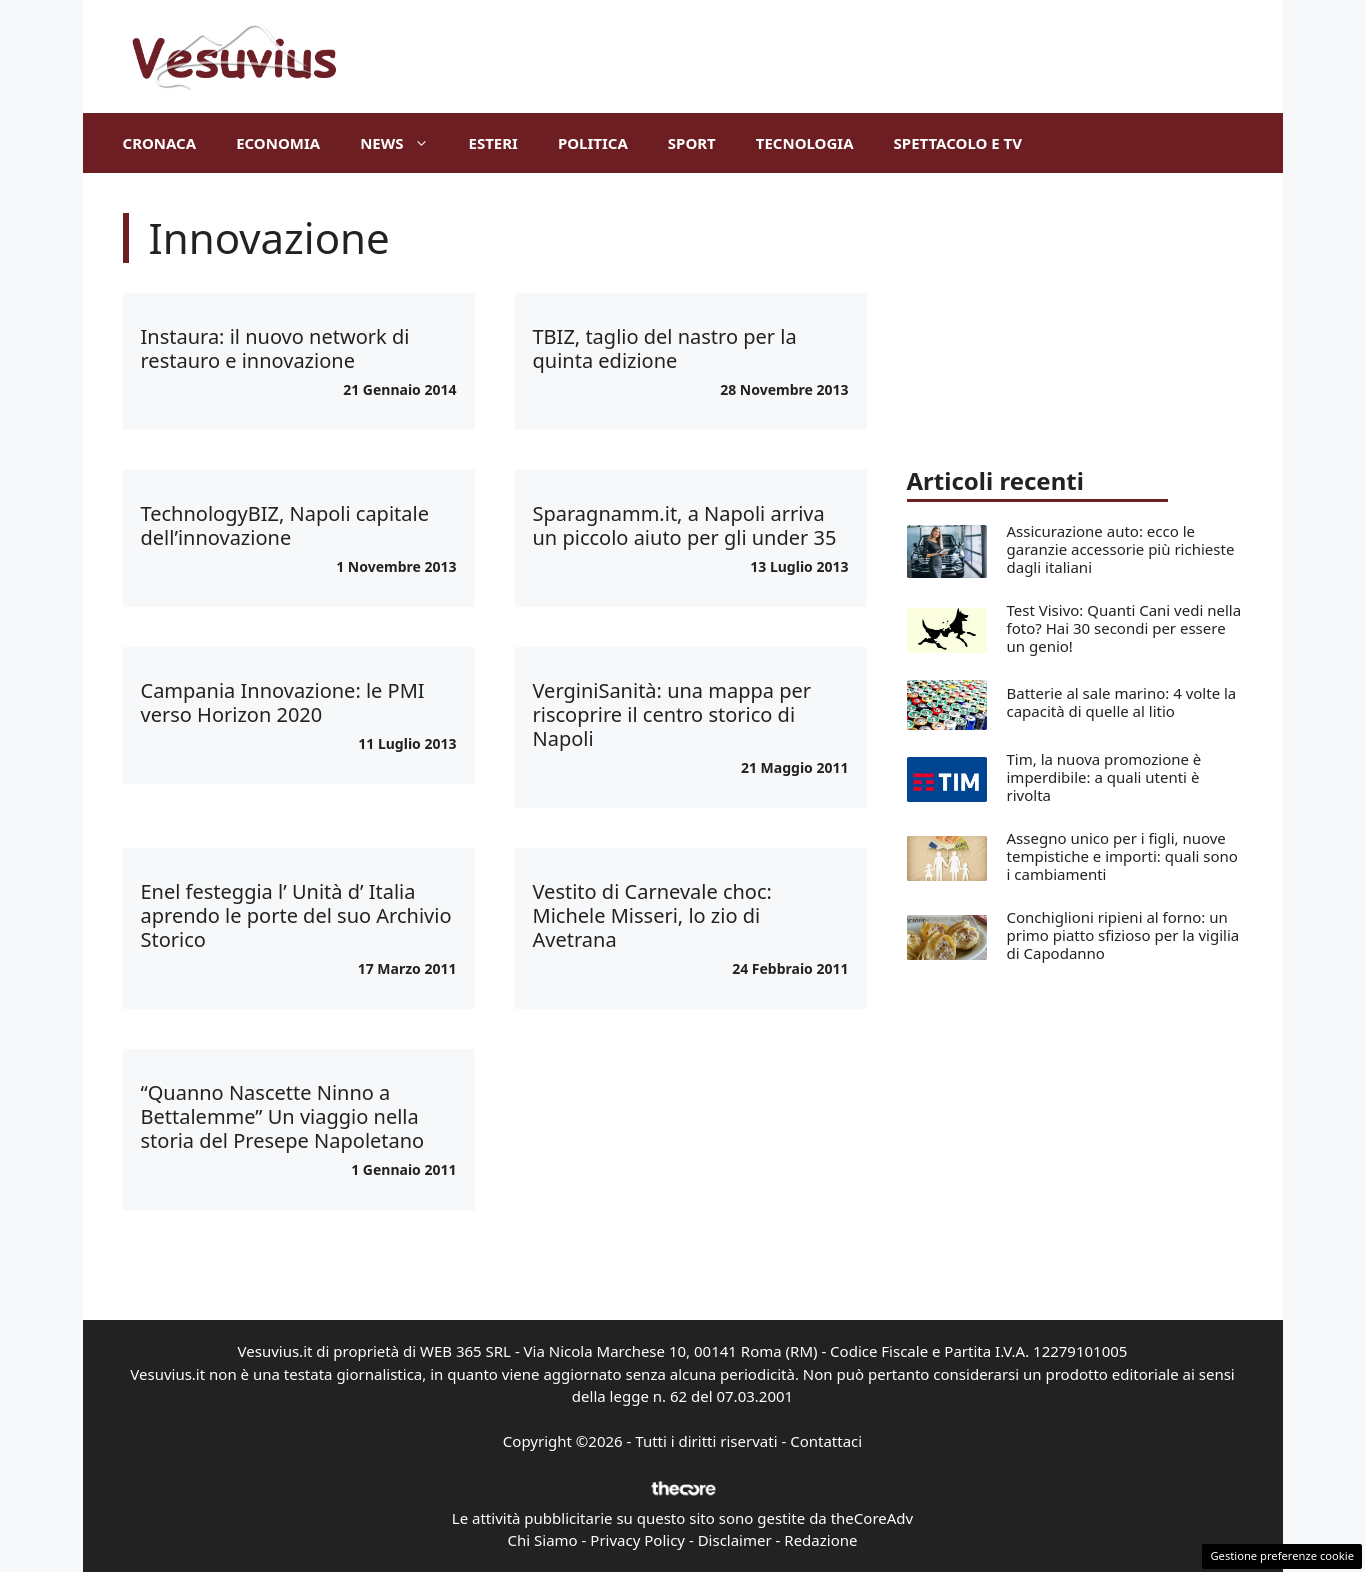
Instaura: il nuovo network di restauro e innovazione (275, 348)
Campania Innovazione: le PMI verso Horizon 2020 (283, 702)
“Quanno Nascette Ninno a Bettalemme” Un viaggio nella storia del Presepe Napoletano (283, 1116)
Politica (593, 143)
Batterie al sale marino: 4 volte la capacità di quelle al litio (1122, 702)
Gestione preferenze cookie (1282, 1555)
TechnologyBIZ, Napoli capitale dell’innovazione (285, 525)
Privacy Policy (637, 1540)
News (404, 143)
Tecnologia (805, 143)
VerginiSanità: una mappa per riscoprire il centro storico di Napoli (672, 714)
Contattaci (826, 1441)
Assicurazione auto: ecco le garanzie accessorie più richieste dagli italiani (1121, 549)
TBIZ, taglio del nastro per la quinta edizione (665, 348)
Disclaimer (735, 1540)
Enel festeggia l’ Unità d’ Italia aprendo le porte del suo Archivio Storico (296, 915)
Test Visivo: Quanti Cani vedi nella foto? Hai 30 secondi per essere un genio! (1124, 628)
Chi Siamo (543, 1540)
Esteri (493, 143)
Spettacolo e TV (958, 143)
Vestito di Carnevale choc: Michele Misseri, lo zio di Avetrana (652, 915)
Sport (692, 143)
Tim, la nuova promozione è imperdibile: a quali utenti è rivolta (1104, 777)
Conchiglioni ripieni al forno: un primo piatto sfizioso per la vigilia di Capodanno (1123, 935)
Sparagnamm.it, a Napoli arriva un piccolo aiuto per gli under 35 (685, 525)
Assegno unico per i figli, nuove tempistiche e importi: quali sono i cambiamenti (1122, 856)
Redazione (820, 1540)
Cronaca (160, 143)
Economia (278, 143)
